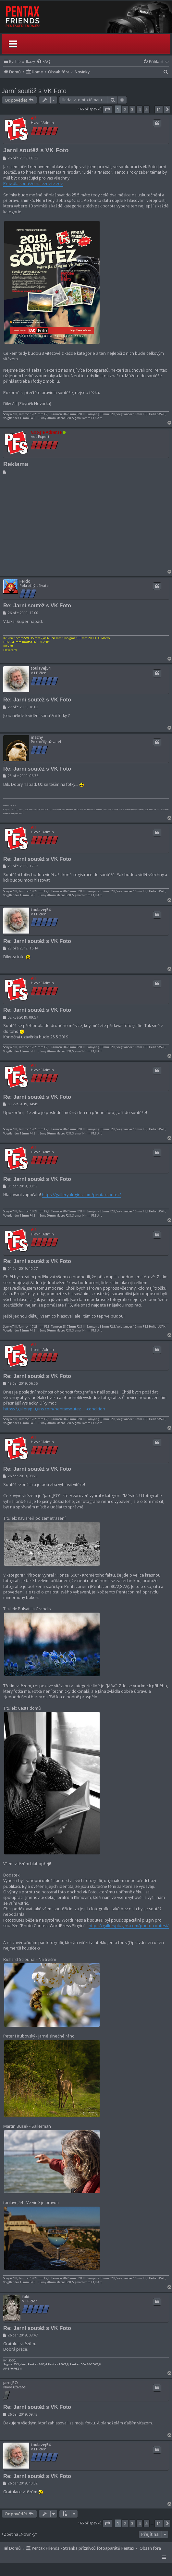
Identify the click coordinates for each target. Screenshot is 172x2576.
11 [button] (158, 109)
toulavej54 (41, 668)
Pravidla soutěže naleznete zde (33, 183)
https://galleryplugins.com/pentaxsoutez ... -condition (54, 1409)
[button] (107, 109)
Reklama (15, 464)
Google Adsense (46, 432)
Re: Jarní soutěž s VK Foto (37, 605)
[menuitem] (43, 61)
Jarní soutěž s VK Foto (34, 90)
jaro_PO (10, 2382)
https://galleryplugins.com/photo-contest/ (129, 1925)
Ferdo (25, 581)
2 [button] (125, 109)
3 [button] (132, 109)
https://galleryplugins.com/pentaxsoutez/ (81, 1194)
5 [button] (146, 109)
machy (37, 737)
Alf (33, 118)
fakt (26, 2296)
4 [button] (139, 109)
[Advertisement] (85, 523)
